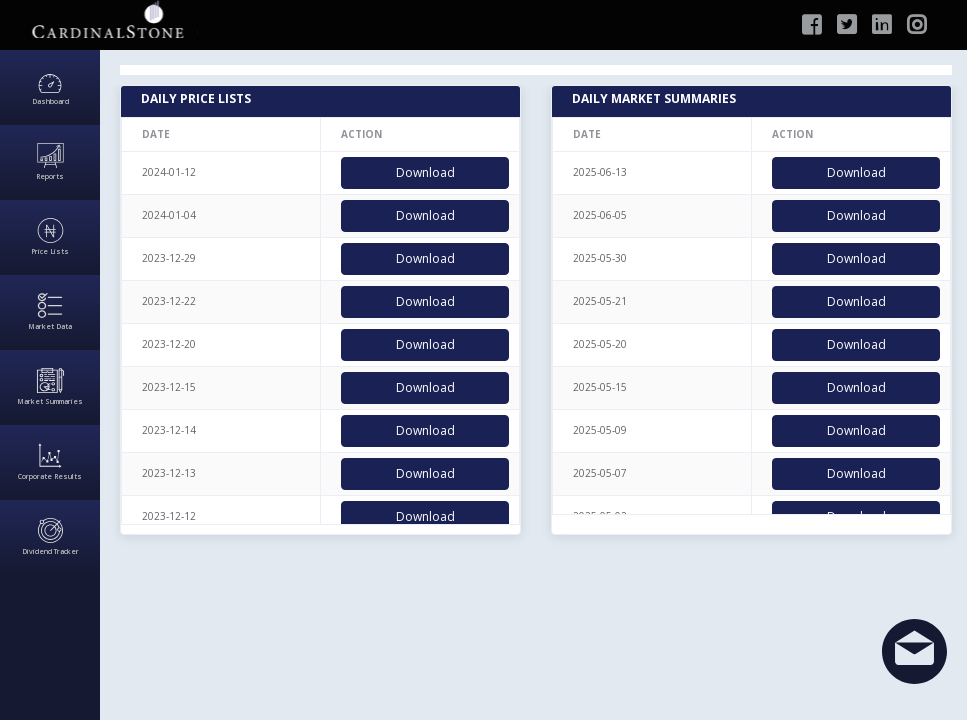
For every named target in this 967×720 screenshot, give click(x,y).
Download (425, 172)
